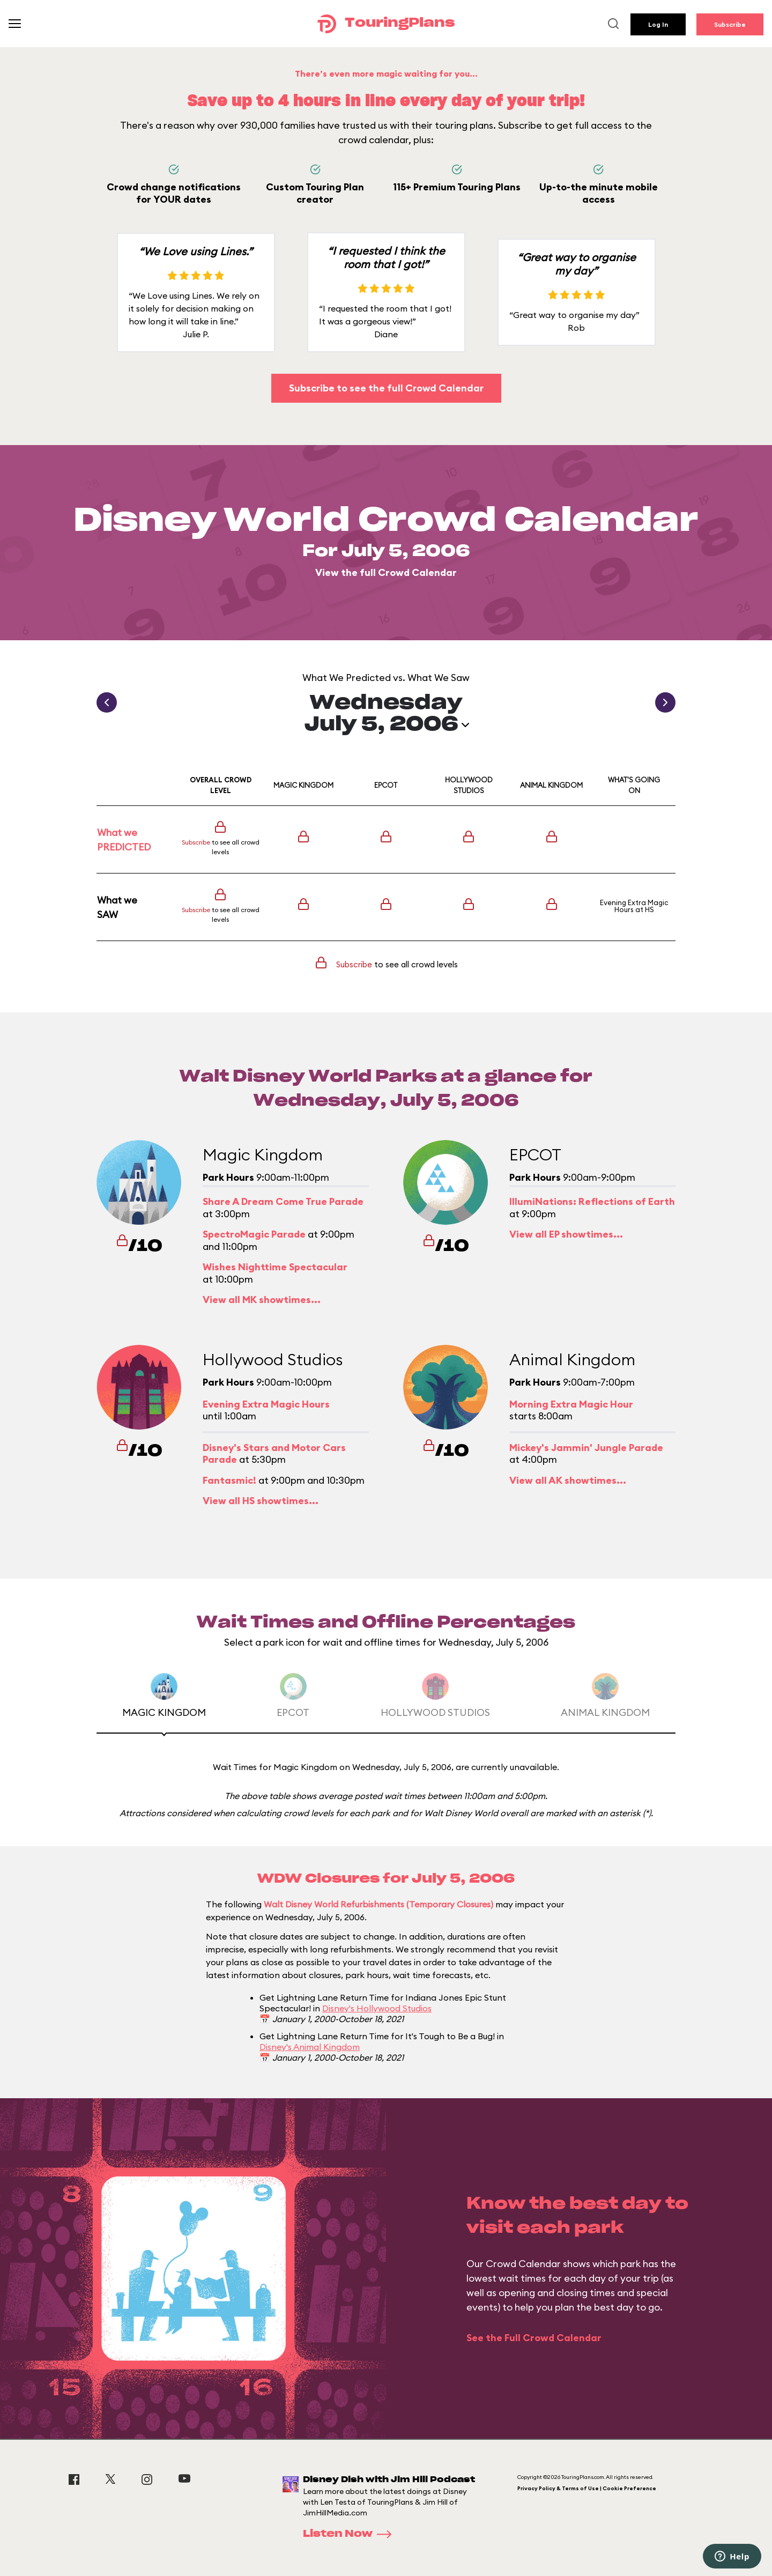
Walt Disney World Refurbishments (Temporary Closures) (378, 1904)
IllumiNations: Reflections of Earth (592, 1201)
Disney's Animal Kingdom (309, 2046)
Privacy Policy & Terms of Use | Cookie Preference (586, 2488)
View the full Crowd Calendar (386, 572)
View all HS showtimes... (260, 1500)
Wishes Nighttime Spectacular (275, 1267)
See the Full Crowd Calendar (534, 2337)
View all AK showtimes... (567, 1480)
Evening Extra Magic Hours (634, 906)
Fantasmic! (229, 1480)
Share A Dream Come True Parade (283, 1201)
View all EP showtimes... (566, 1234)
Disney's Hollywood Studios (377, 2008)
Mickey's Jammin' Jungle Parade (586, 1447)
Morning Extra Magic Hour (571, 1404)
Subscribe (730, 24)
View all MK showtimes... (262, 1299)
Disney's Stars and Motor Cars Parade (274, 1453)
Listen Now (350, 2534)
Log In (658, 24)
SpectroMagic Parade (254, 1234)
